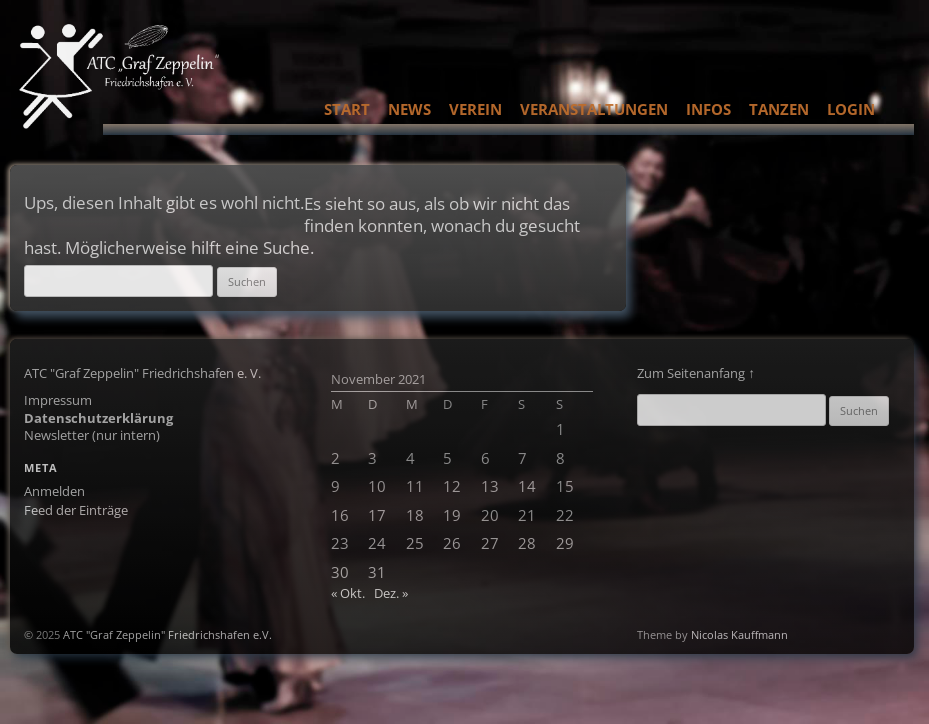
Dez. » (391, 593)
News (409, 109)
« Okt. (348, 593)
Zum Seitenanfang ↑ (696, 373)
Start (347, 109)
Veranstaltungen (594, 109)
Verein (475, 109)
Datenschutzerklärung (98, 418)
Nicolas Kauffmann (739, 634)
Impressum (58, 400)
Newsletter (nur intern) (92, 435)
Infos (708, 109)
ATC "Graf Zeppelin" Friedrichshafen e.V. (167, 634)
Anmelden (54, 491)
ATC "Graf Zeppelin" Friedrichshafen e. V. (142, 373)
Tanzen (779, 109)
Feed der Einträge (76, 510)
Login (851, 109)
